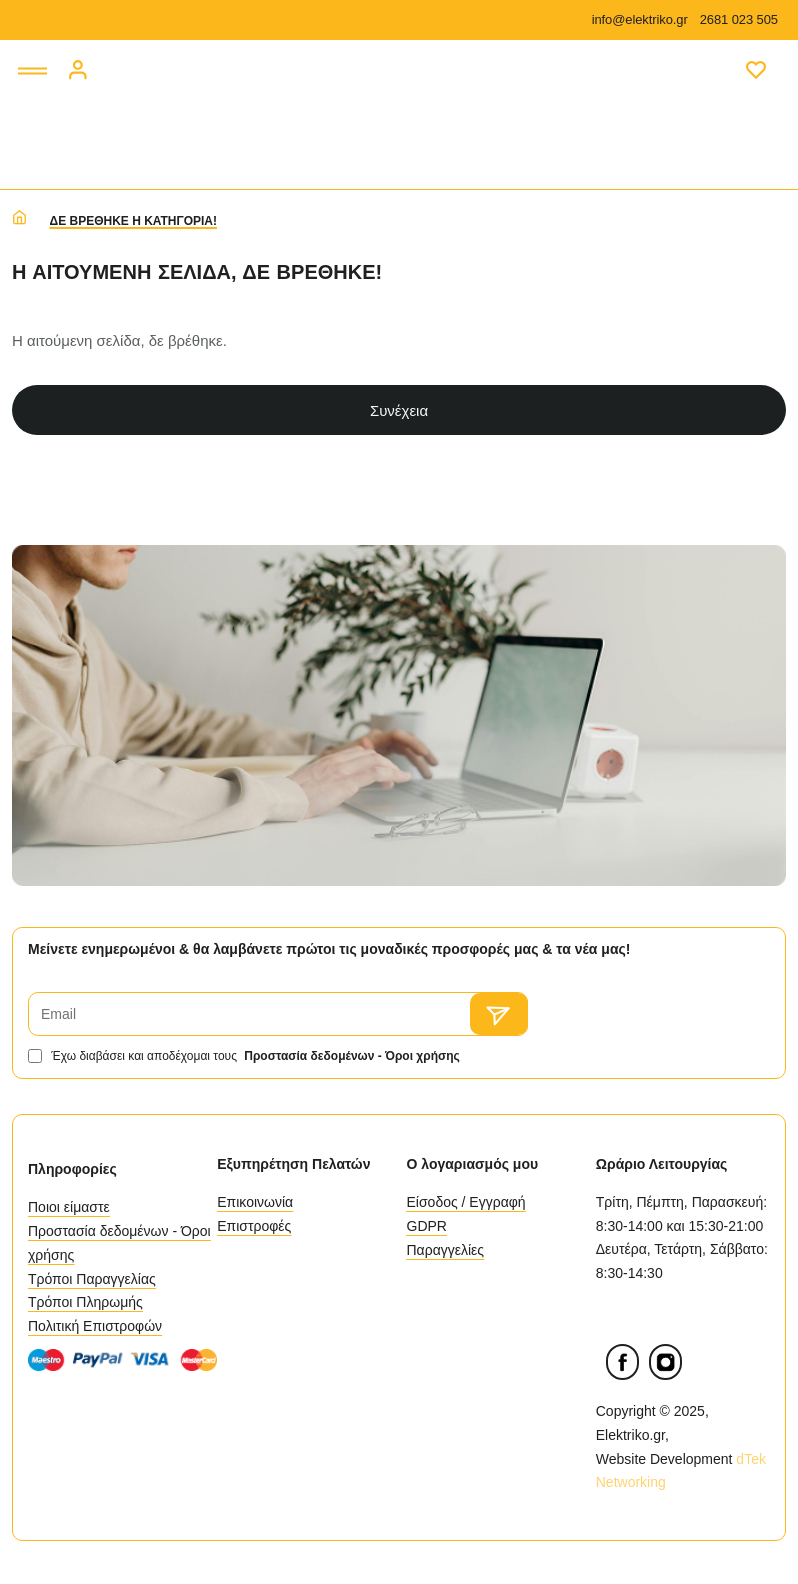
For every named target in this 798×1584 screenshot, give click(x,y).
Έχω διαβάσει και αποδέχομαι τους (246, 1056)
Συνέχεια (399, 410)
